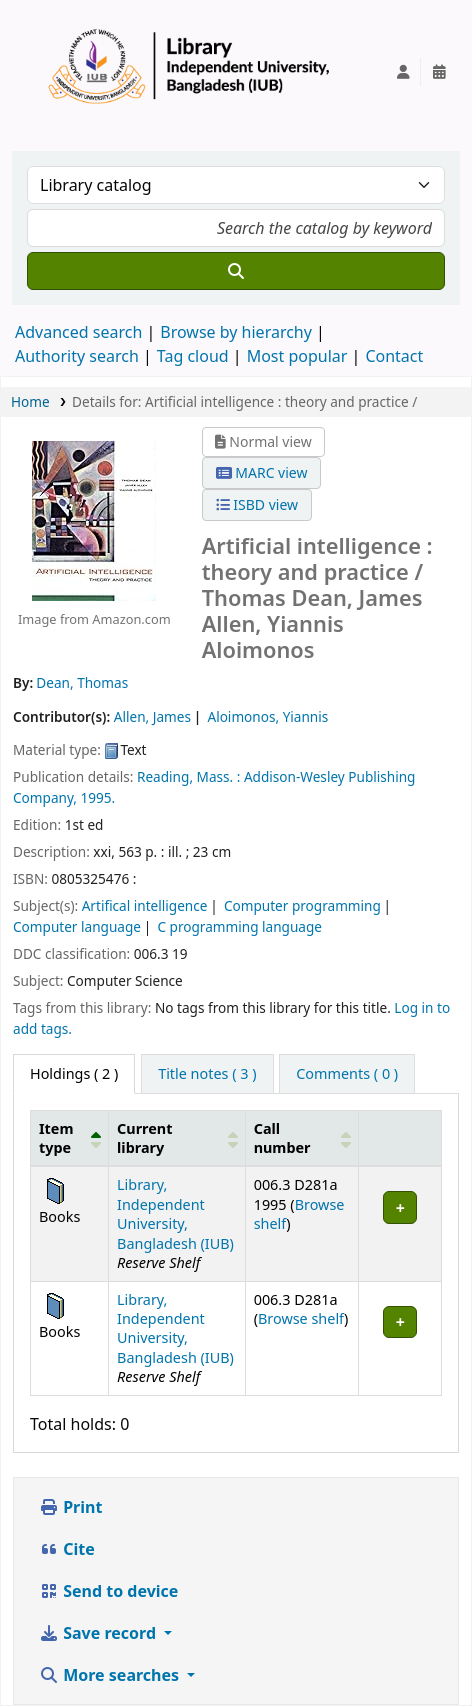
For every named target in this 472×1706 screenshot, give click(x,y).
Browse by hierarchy (236, 332)
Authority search (77, 356)
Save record (99, 1633)
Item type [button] (56, 1138)
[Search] (236, 271)
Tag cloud (193, 356)
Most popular (297, 356)
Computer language (77, 926)
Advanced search (78, 332)
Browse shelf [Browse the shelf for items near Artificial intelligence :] (301, 1318)
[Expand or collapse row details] (400, 1224)
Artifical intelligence (145, 905)
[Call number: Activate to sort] (302, 1138)
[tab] (207, 1074)
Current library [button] (144, 1138)
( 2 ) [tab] (74, 1073)
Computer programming (302, 905)
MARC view (262, 472)
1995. (98, 797)
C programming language (239, 926)
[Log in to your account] (403, 72)
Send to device (108, 1591)
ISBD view (257, 504)
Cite (67, 1549)
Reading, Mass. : (188, 776)
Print (70, 1507)
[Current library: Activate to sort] (177, 1138)
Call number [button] (282, 1138)
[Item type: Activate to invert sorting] (70, 1138)
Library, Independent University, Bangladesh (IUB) (175, 1213)
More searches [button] (111, 1675)
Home (30, 401)
